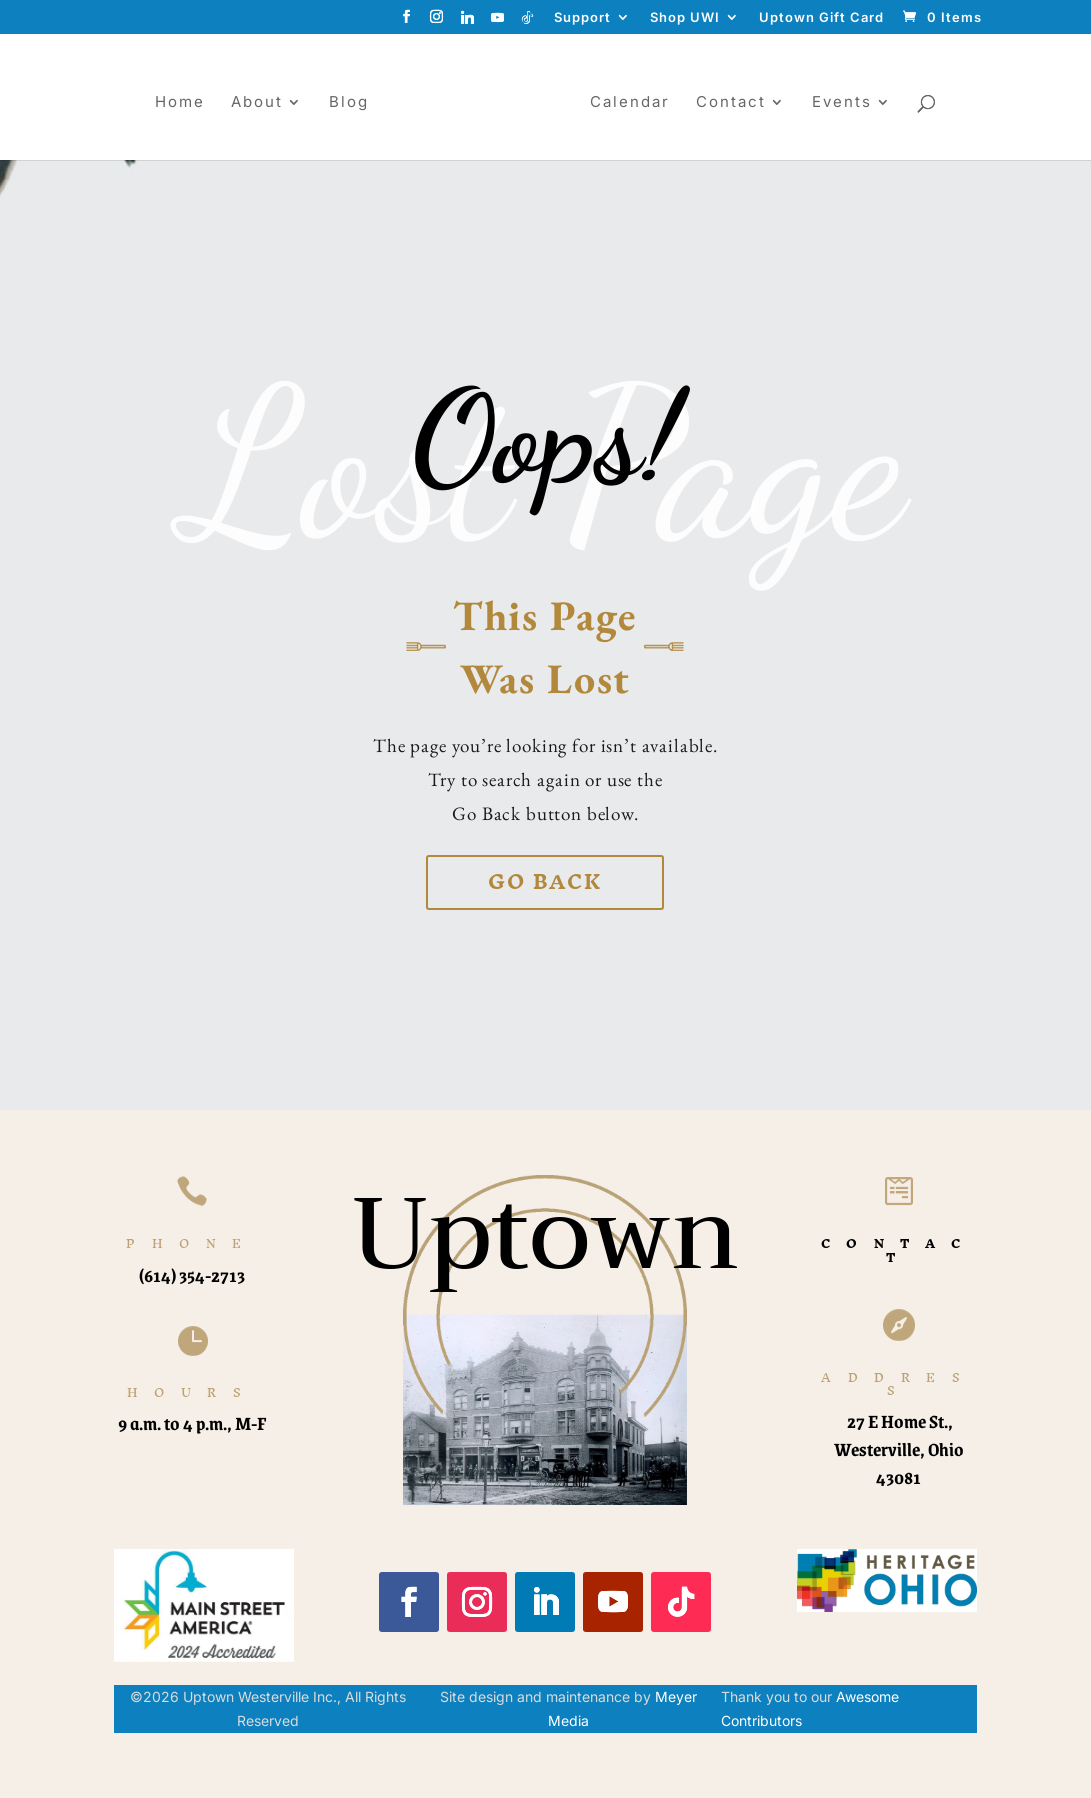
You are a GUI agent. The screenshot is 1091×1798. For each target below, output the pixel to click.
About (249, 103)
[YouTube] (498, 22)
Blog (341, 103)
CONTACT (899, 1250)
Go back (545, 881)
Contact (739, 103)
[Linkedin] (468, 22)
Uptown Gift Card (821, 18)
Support (582, 18)
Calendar (638, 103)
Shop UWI (685, 18)
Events (850, 103)
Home (172, 103)
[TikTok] (528, 22)
